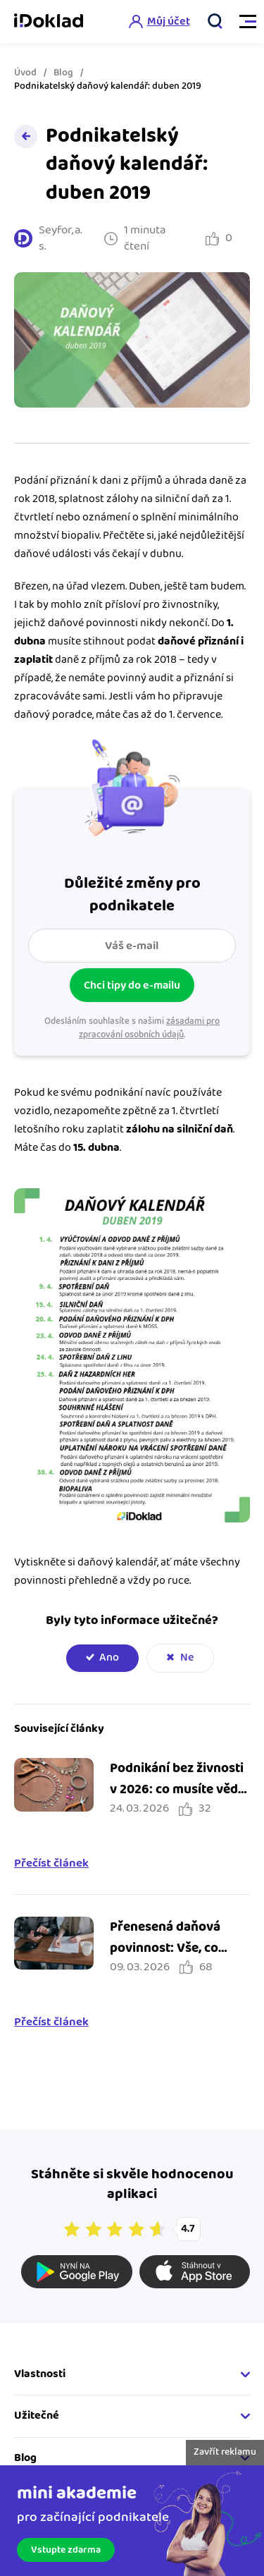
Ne (187, 1657)
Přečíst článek (51, 1863)
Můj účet (168, 21)
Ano (109, 1657)
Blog (63, 72)
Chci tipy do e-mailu (132, 985)
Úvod (25, 72)
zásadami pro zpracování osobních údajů (149, 1028)
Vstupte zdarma (66, 2550)
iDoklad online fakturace (48, 21)
